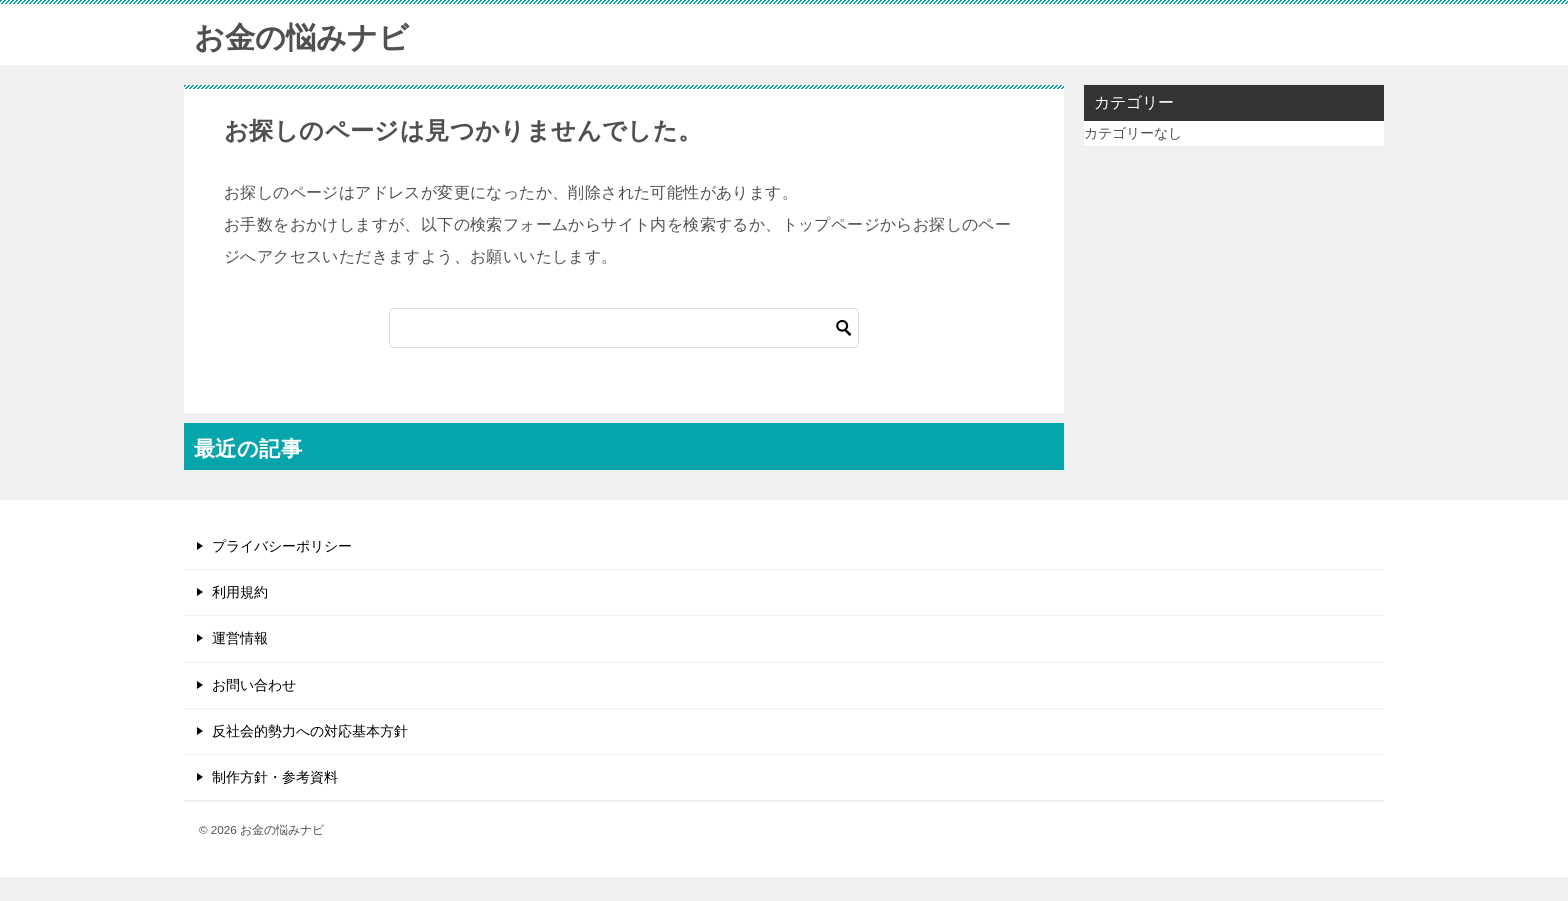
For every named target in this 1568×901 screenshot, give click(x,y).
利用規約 (240, 592)
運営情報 (240, 638)
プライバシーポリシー (282, 546)
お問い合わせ (254, 685)
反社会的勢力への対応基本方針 (310, 731)
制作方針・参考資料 (275, 777)
